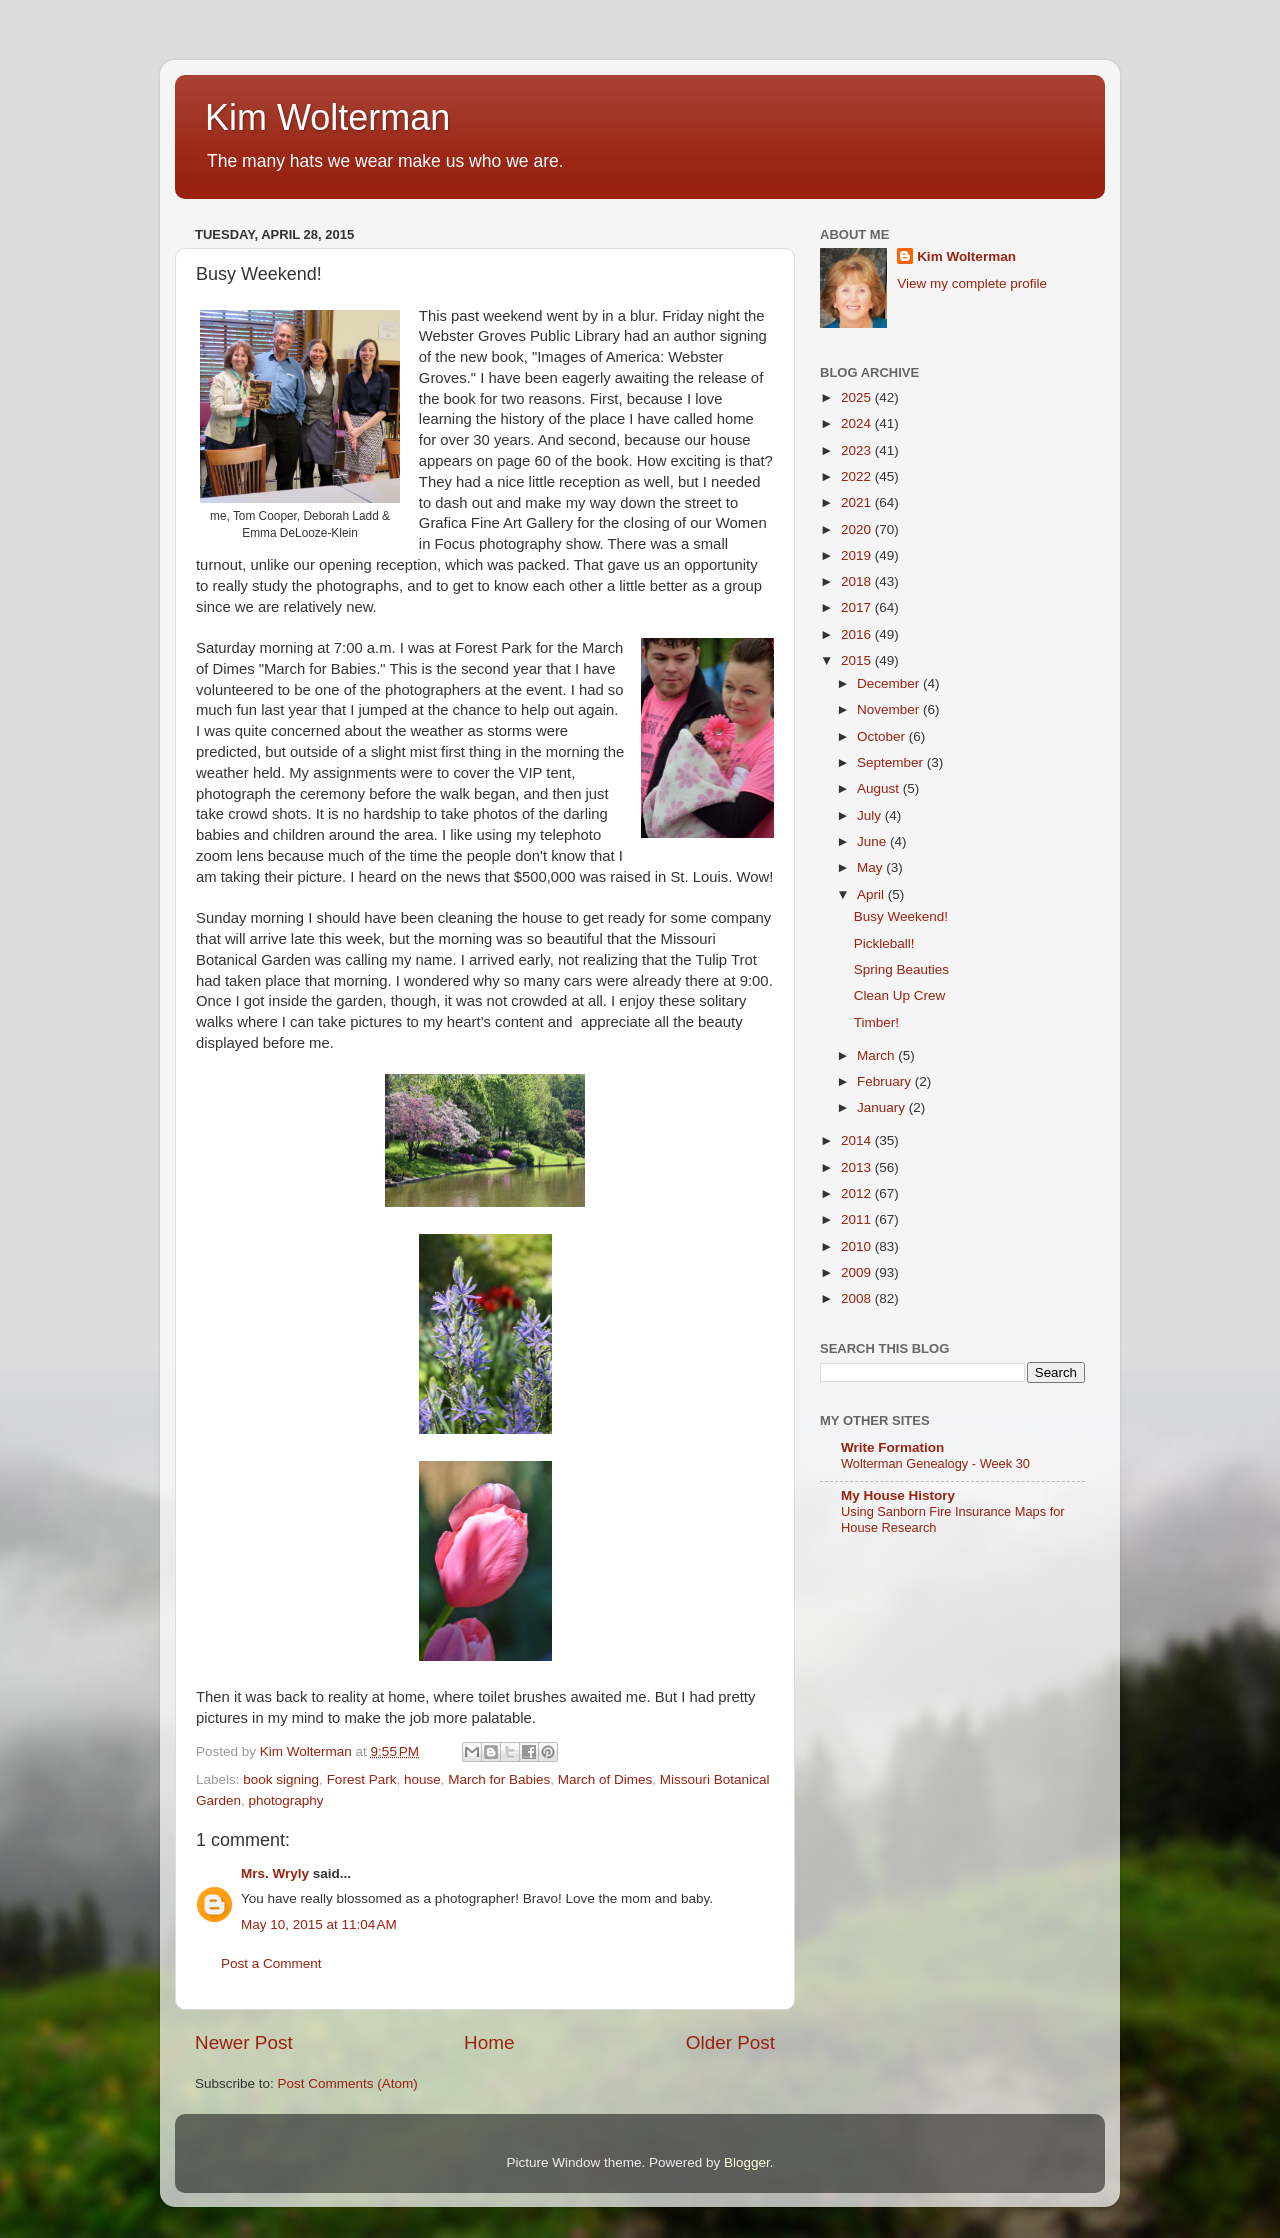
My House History (898, 1495)
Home (489, 2042)
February (886, 1081)
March (877, 1055)
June (873, 841)
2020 (858, 529)
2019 (858, 555)
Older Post (730, 2042)
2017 (858, 607)
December (890, 683)
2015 (858, 660)
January (883, 1107)
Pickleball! (884, 943)
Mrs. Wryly (275, 1873)
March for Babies (499, 1779)
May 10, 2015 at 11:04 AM (319, 1924)
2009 (858, 1272)
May (871, 867)
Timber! (876, 1022)
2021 (858, 502)
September (892, 762)
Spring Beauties (901, 969)
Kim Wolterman (327, 117)
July (871, 815)
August (880, 788)
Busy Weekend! (901, 916)
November (890, 709)
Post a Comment (271, 1963)
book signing (281, 1779)
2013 (858, 1167)
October (883, 736)
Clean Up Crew (900, 995)
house (422, 1779)
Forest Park (362, 1779)
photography (286, 1800)
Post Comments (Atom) (348, 2083)
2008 (858, 1298)
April (872, 894)
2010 (858, 1246)
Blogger (747, 2162)
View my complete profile (972, 283)
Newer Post (244, 2042)
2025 (858, 397)
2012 (858, 1193)
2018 (858, 581)
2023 (858, 450)
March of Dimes (605, 1779)
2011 (858, 1219)
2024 (858, 423)
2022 (858, 476)
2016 (858, 634)
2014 (858, 1140)
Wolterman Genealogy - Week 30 (935, 1463)
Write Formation (892, 1447)
